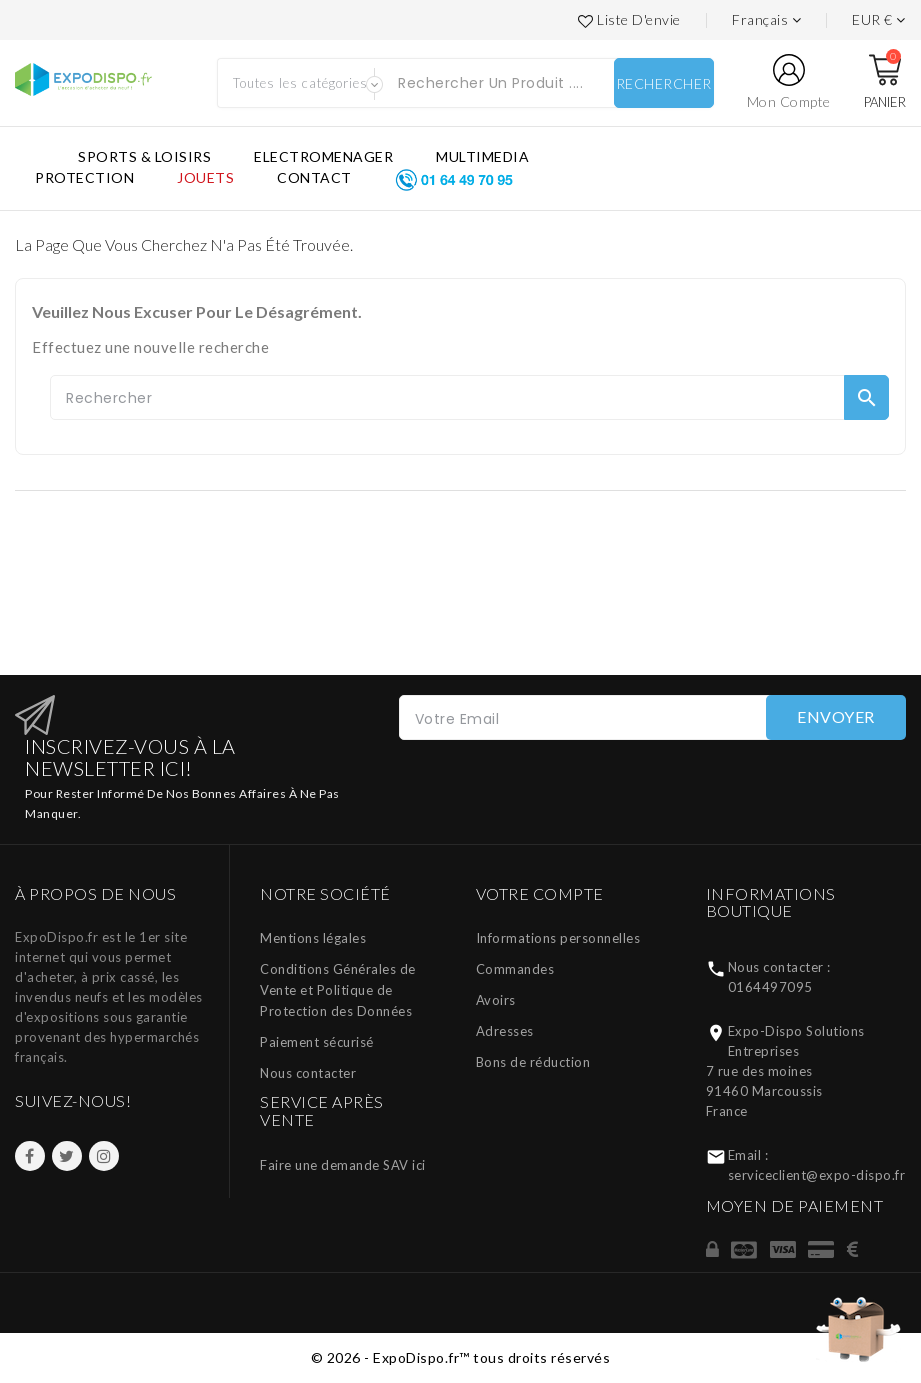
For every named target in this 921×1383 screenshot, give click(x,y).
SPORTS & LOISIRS (144, 156)
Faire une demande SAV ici (343, 1165)
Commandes (515, 969)
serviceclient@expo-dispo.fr (817, 1175)
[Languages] (766, 20)
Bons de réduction (533, 1062)
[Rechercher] (469, 397)
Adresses (505, 1031)
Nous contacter (308, 1073)
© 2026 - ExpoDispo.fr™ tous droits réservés (461, 1357)
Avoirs (496, 1000)
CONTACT (314, 177)
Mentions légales (313, 938)
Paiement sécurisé (317, 1042)
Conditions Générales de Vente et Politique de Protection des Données (338, 990)
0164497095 (770, 987)
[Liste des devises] (879, 20)
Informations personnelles (558, 938)
